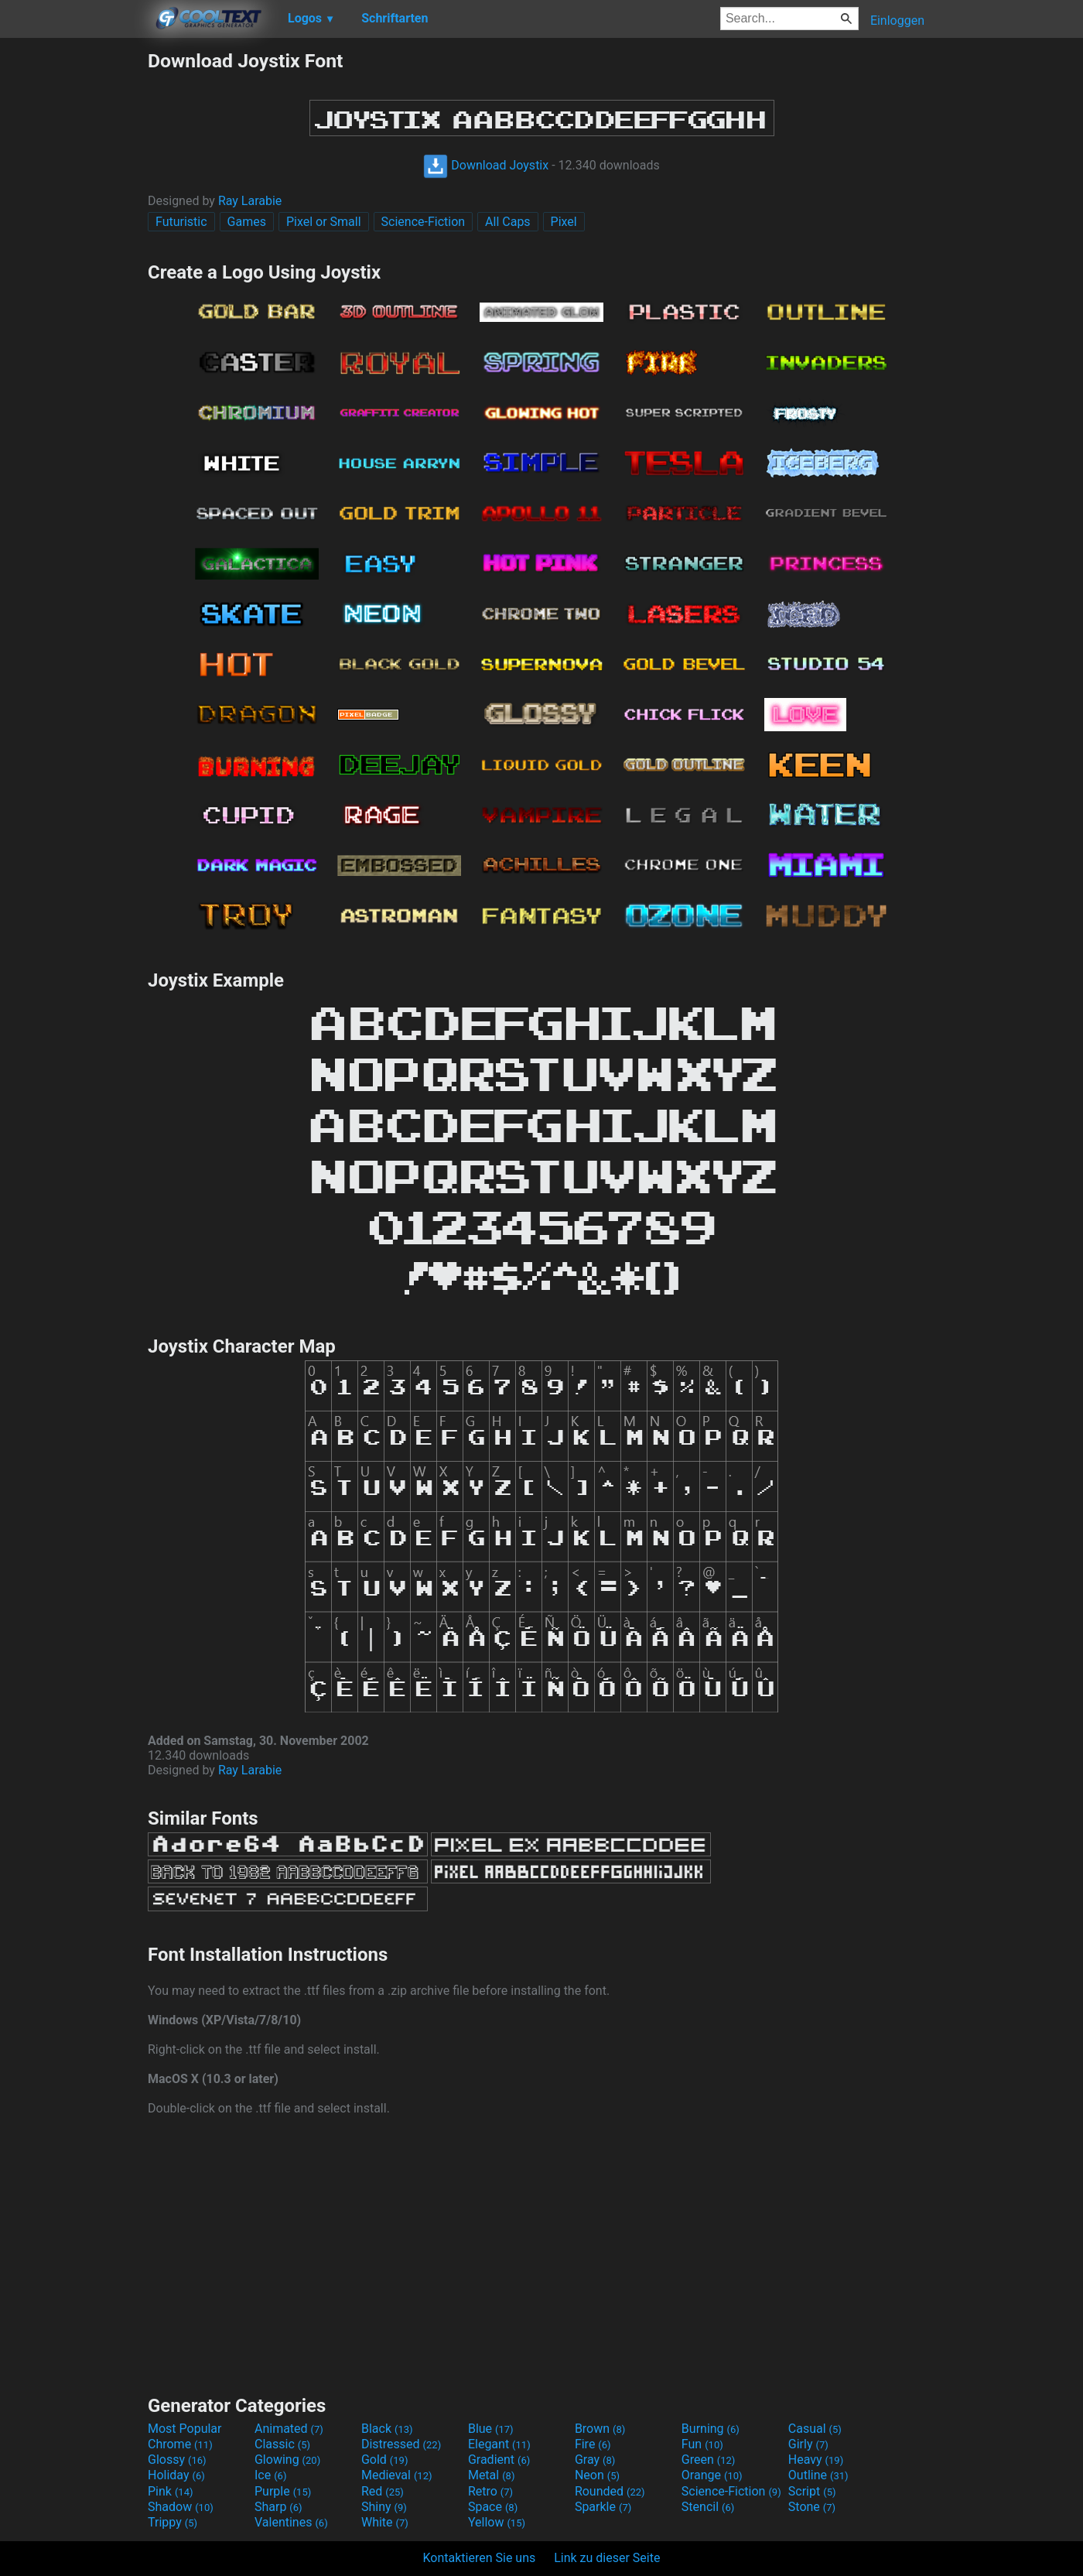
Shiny (384, 2506)
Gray (595, 2459)
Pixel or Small (323, 221)
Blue (491, 2428)
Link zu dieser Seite (607, 2557)
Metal (491, 2475)
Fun (702, 2444)
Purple (283, 2491)
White (384, 2522)
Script (812, 2491)
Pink (170, 2491)
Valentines (291, 2522)
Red (382, 2491)
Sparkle (603, 2506)
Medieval (396, 2475)
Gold (384, 2459)
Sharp (278, 2506)
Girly (808, 2444)
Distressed (401, 2444)
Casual (815, 2428)
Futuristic (181, 221)
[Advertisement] (73, 282)
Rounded (610, 2491)
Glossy (177, 2459)
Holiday (176, 2475)
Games (246, 221)
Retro (490, 2491)
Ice (270, 2475)
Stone (811, 2506)
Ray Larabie (250, 200)
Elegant (499, 2444)
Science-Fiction (423, 221)
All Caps (508, 221)
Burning (711, 2428)
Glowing (287, 2459)
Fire (593, 2444)
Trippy (172, 2522)
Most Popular (185, 2428)
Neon (597, 2475)
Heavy (815, 2459)
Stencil (708, 2506)
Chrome (180, 2444)
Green (709, 2459)
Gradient (499, 2459)
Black (387, 2428)
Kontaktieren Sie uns (479, 2557)
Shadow (181, 2506)
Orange (712, 2475)
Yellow (496, 2522)
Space (493, 2506)
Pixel (564, 221)
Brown (600, 2428)
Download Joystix (485, 165)
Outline (818, 2475)
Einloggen (897, 20)
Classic (282, 2444)
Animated (289, 2428)
